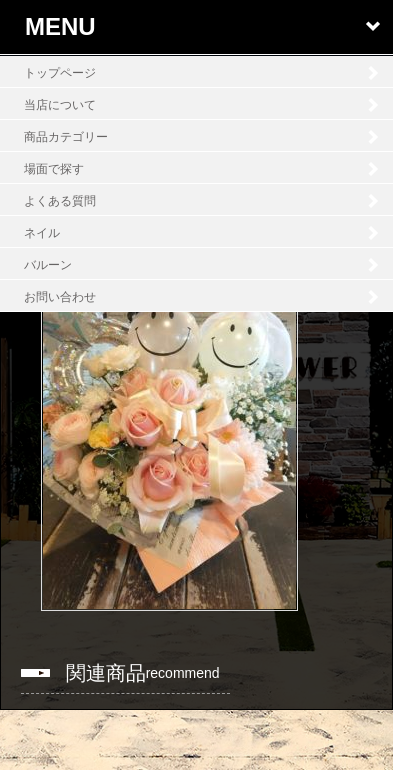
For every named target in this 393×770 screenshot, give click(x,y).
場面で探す (54, 169)
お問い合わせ (60, 297)
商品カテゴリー (66, 137)
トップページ (60, 73)
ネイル (42, 233)
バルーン (48, 265)
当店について (60, 105)
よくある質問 (60, 201)
